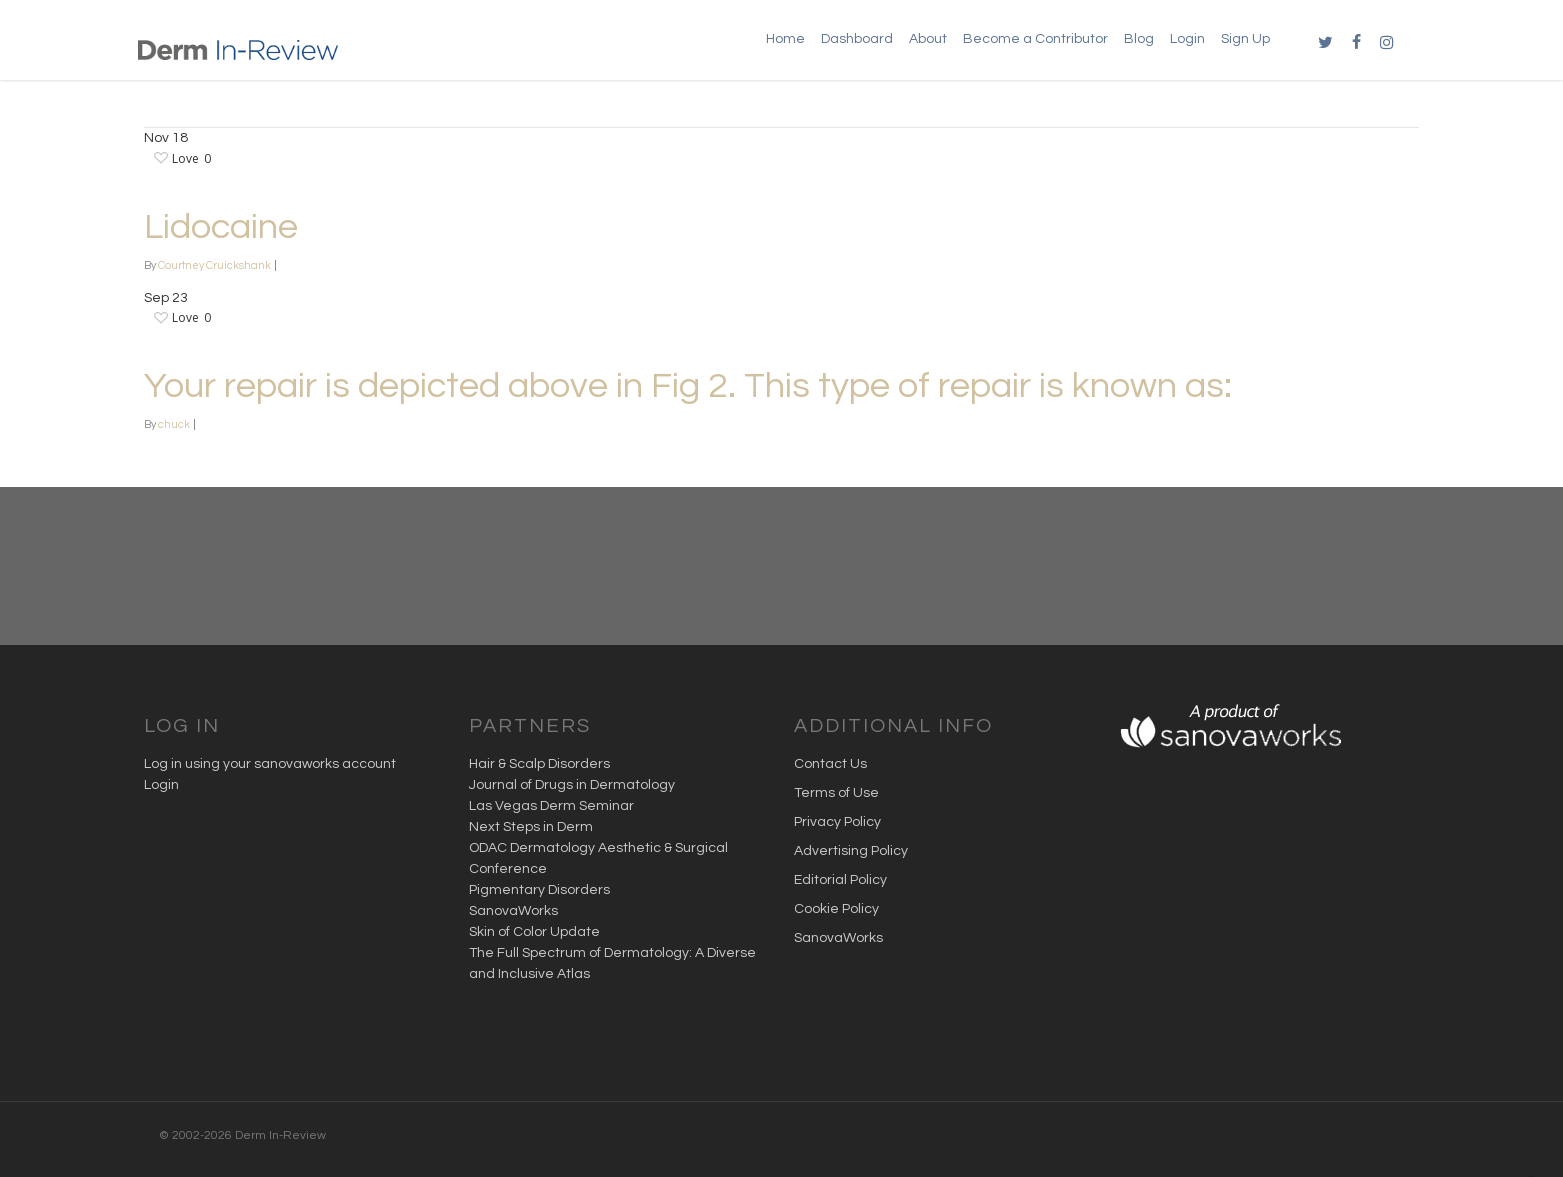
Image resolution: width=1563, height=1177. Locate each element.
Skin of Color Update (534, 932)
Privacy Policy (837, 822)
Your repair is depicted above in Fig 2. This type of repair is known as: (688, 386)
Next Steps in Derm (531, 827)
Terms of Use (836, 793)
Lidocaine (221, 227)
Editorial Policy (840, 880)
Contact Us (830, 764)
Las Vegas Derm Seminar (551, 806)
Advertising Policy (851, 851)
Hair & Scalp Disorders (539, 764)
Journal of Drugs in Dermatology (572, 785)
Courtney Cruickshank (214, 265)
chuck (174, 424)
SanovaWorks (513, 911)
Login (161, 785)
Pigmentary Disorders (539, 890)
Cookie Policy (836, 909)
